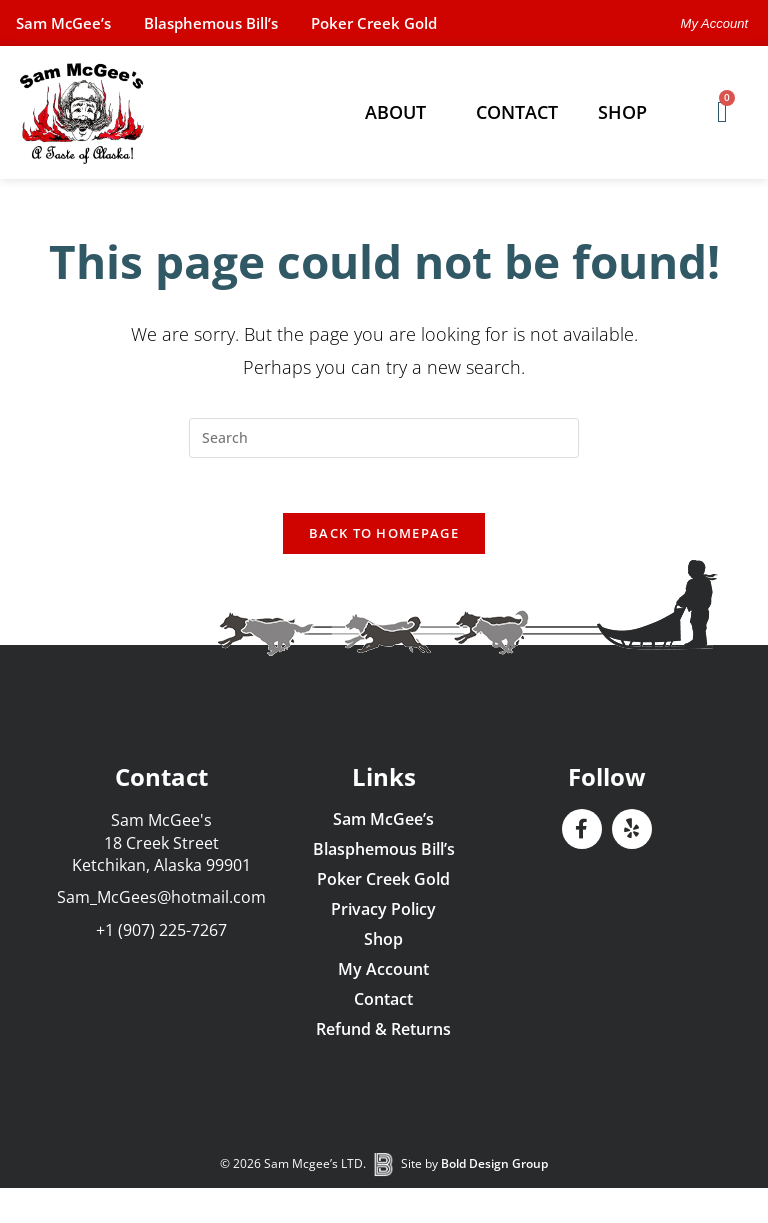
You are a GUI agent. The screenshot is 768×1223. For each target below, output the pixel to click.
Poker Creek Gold (409, 23)
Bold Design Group (494, 1169)
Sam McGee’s (70, 23)
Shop (627, 112)
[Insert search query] (384, 438)
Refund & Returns (383, 1035)
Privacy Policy (383, 915)
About (400, 112)
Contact (517, 112)
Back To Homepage (384, 539)
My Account (383, 975)
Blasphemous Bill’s (232, 23)
